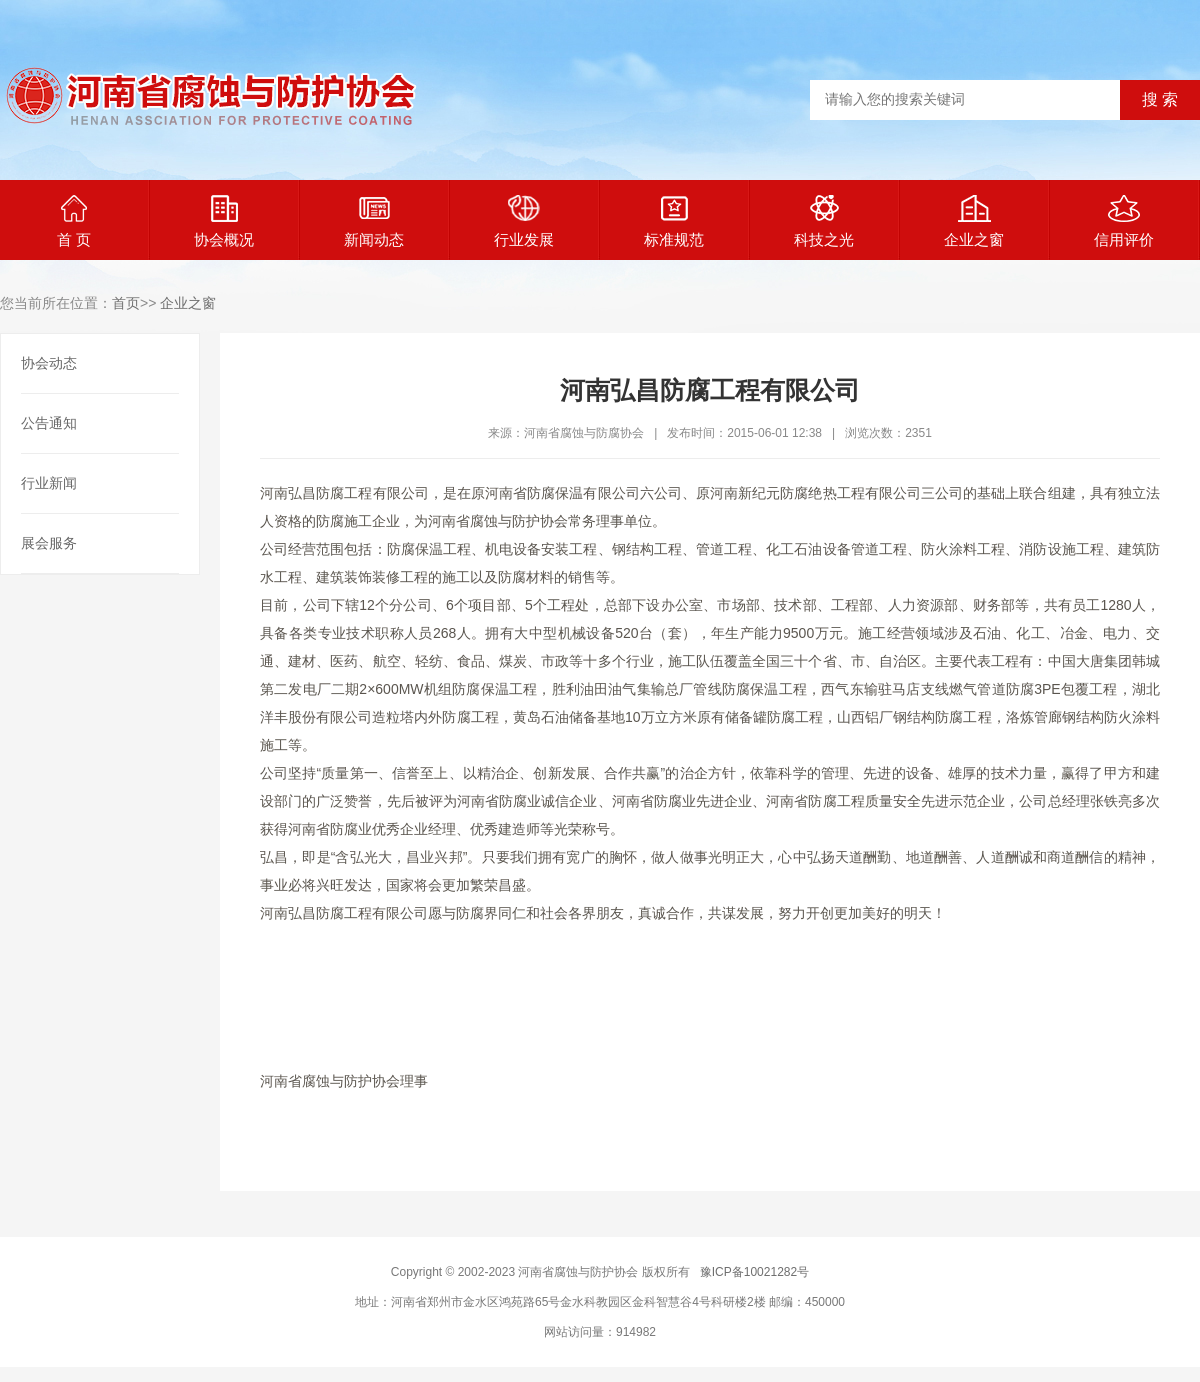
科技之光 (824, 221)
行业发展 (524, 221)
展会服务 (49, 543)
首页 (126, 303)
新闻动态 (374, 221)
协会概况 (224, 221)
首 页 (74, 221)
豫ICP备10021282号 (754, 1272)
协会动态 (49, 363)
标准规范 (674, 221)
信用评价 (1124, 221)
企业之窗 (974, 221)
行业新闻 (49, 483)
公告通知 (49, 423)
